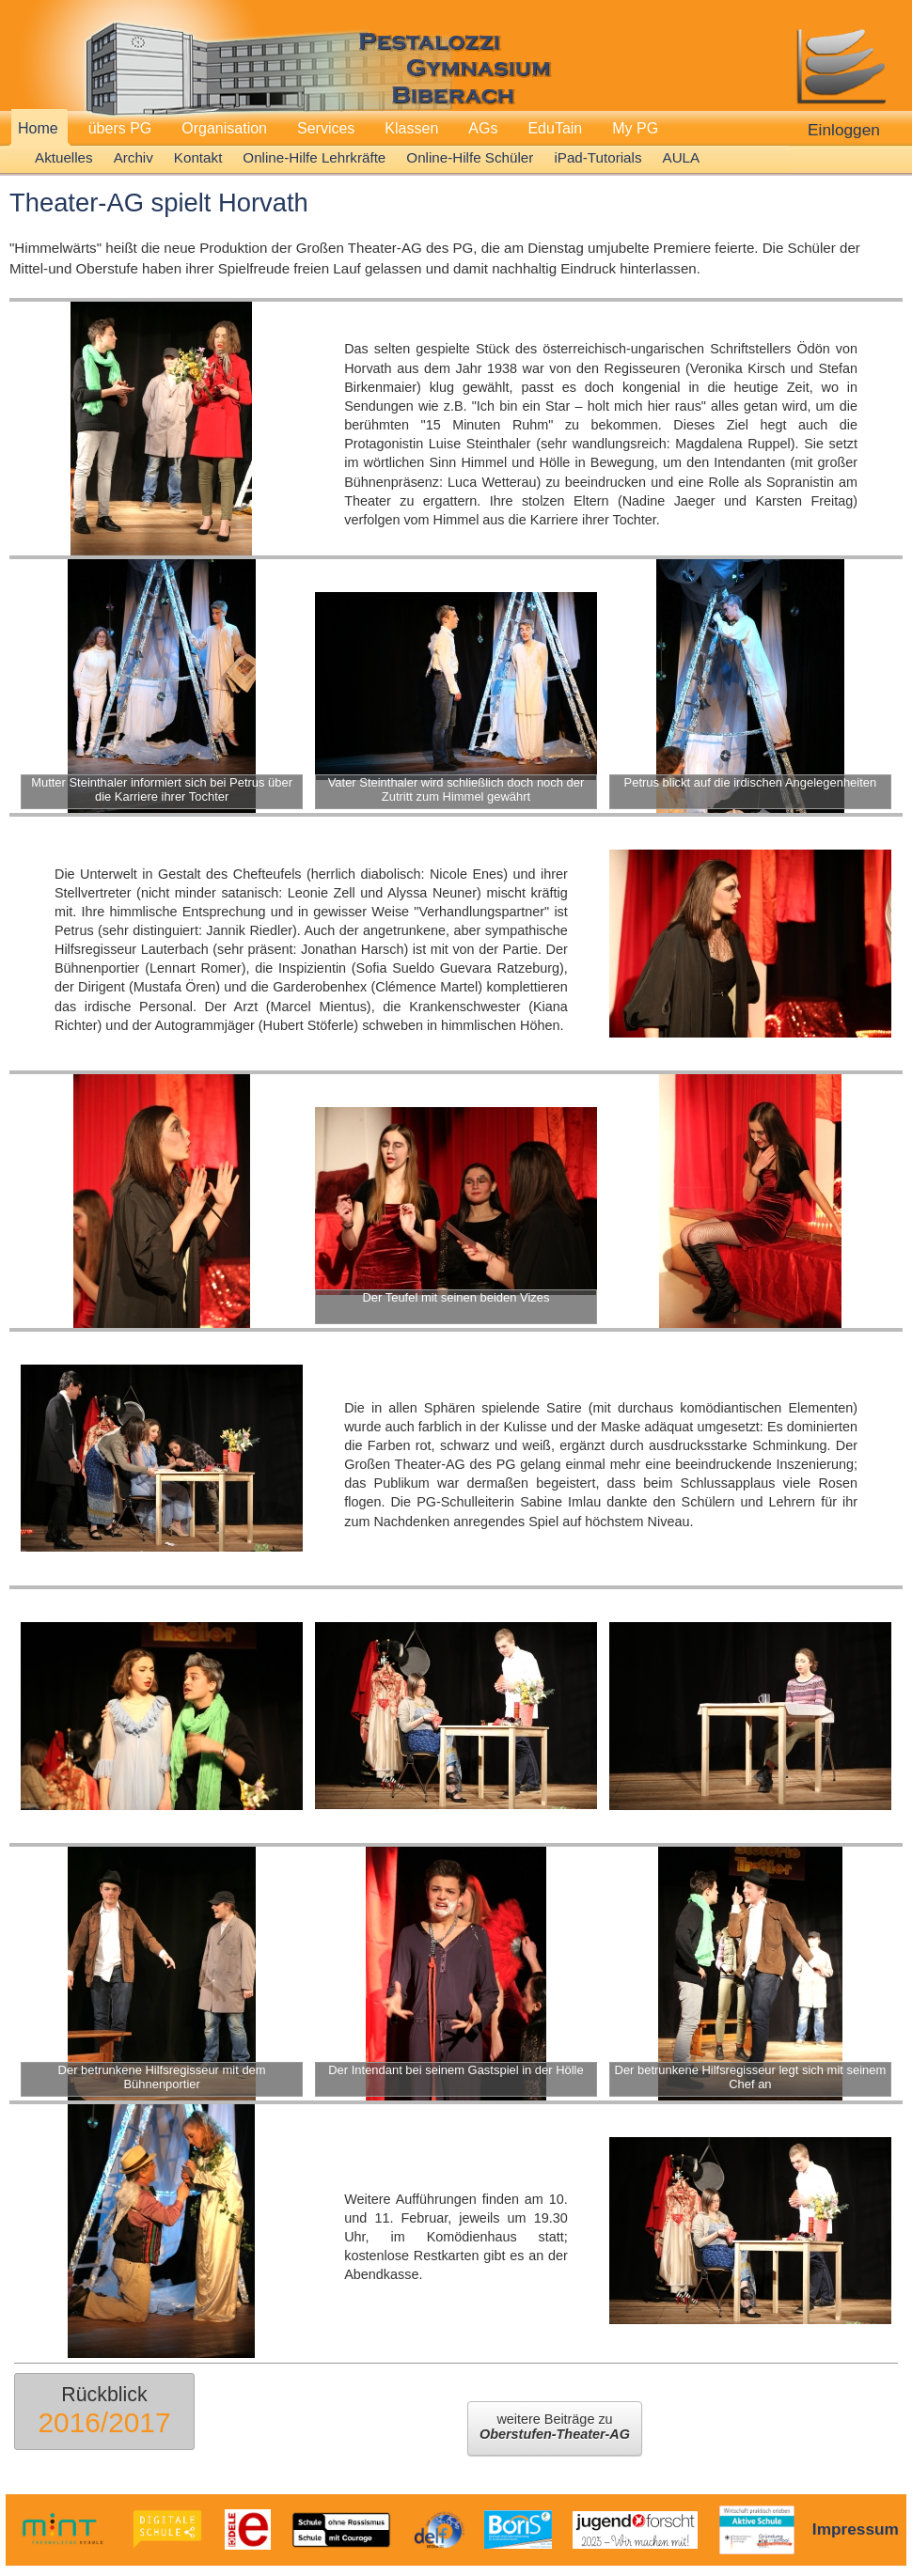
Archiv (133, 157)
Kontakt (198, 157)
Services (325, 128)
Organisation (224, 128)
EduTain (554, 128)
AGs (482, 128)
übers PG (120, 128)
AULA (681, 157)
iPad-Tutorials (597, 157)
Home (38, 128)
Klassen (411, 128)
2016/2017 (104, 2422)
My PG (635, 128)
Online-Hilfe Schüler (469, 157)
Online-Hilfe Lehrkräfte (314, 157)
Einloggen (844, 129)
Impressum (855, 2529)
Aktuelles (64, 157)
